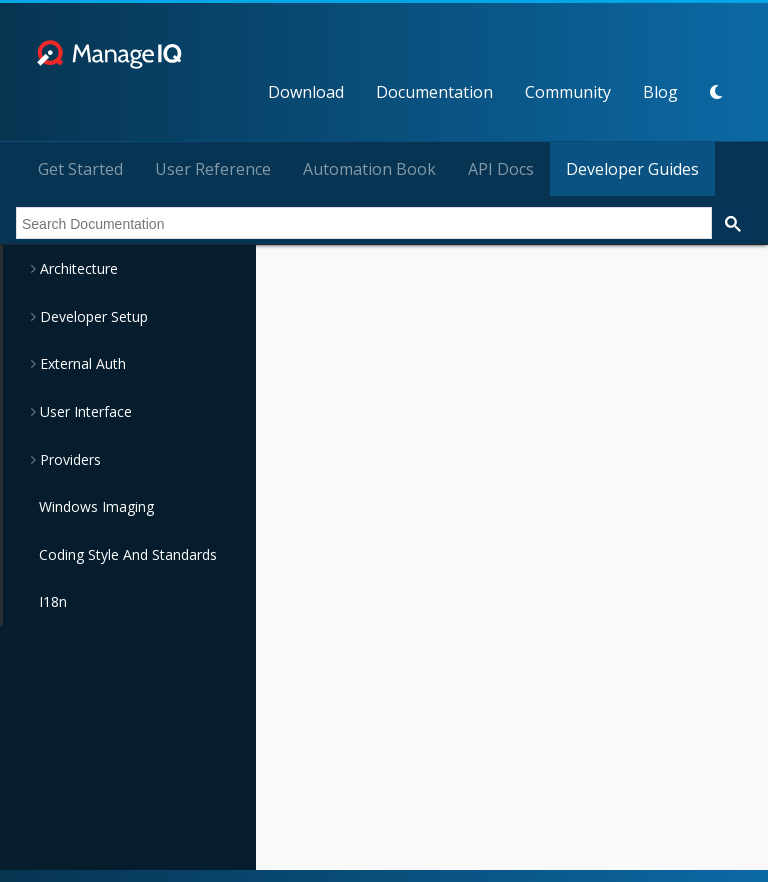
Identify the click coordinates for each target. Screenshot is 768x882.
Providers (68, 459)
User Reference (213, 169)
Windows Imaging (96, 506)
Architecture (77, 268)
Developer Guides (632, 169)
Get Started (80, 169)
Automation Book (369, 169)
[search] (362, 224)
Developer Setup (92, 316)
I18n (53, 601)
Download (306, 92)
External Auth (81, 363)
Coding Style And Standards (128, 554)
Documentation (434, 92)
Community (568, 92)
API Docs (501, 169)
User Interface (84, 411)
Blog (660, 92)
